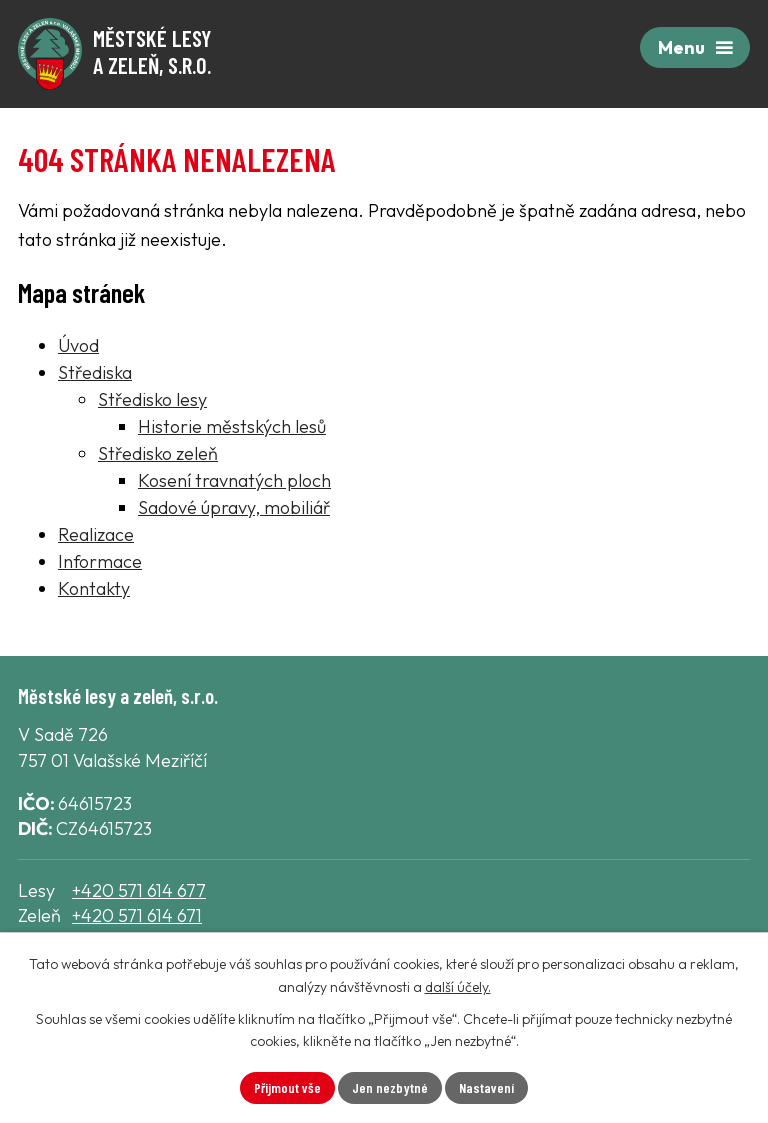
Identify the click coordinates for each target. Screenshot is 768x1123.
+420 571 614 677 (139, 890)
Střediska (95, 372)
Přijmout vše (287, 1087)
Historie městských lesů (232, 426)
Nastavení (486, 1087)
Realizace (96, 534)
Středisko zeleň (158, 453)
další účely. (458, 987)
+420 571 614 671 (137, 915)
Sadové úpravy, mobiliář (234, 507)
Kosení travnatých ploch (234, 480)
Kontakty (94, 588)
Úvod (78, 345)
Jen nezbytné (390, 1087)
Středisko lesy (152, 399)
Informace (100, 561)
